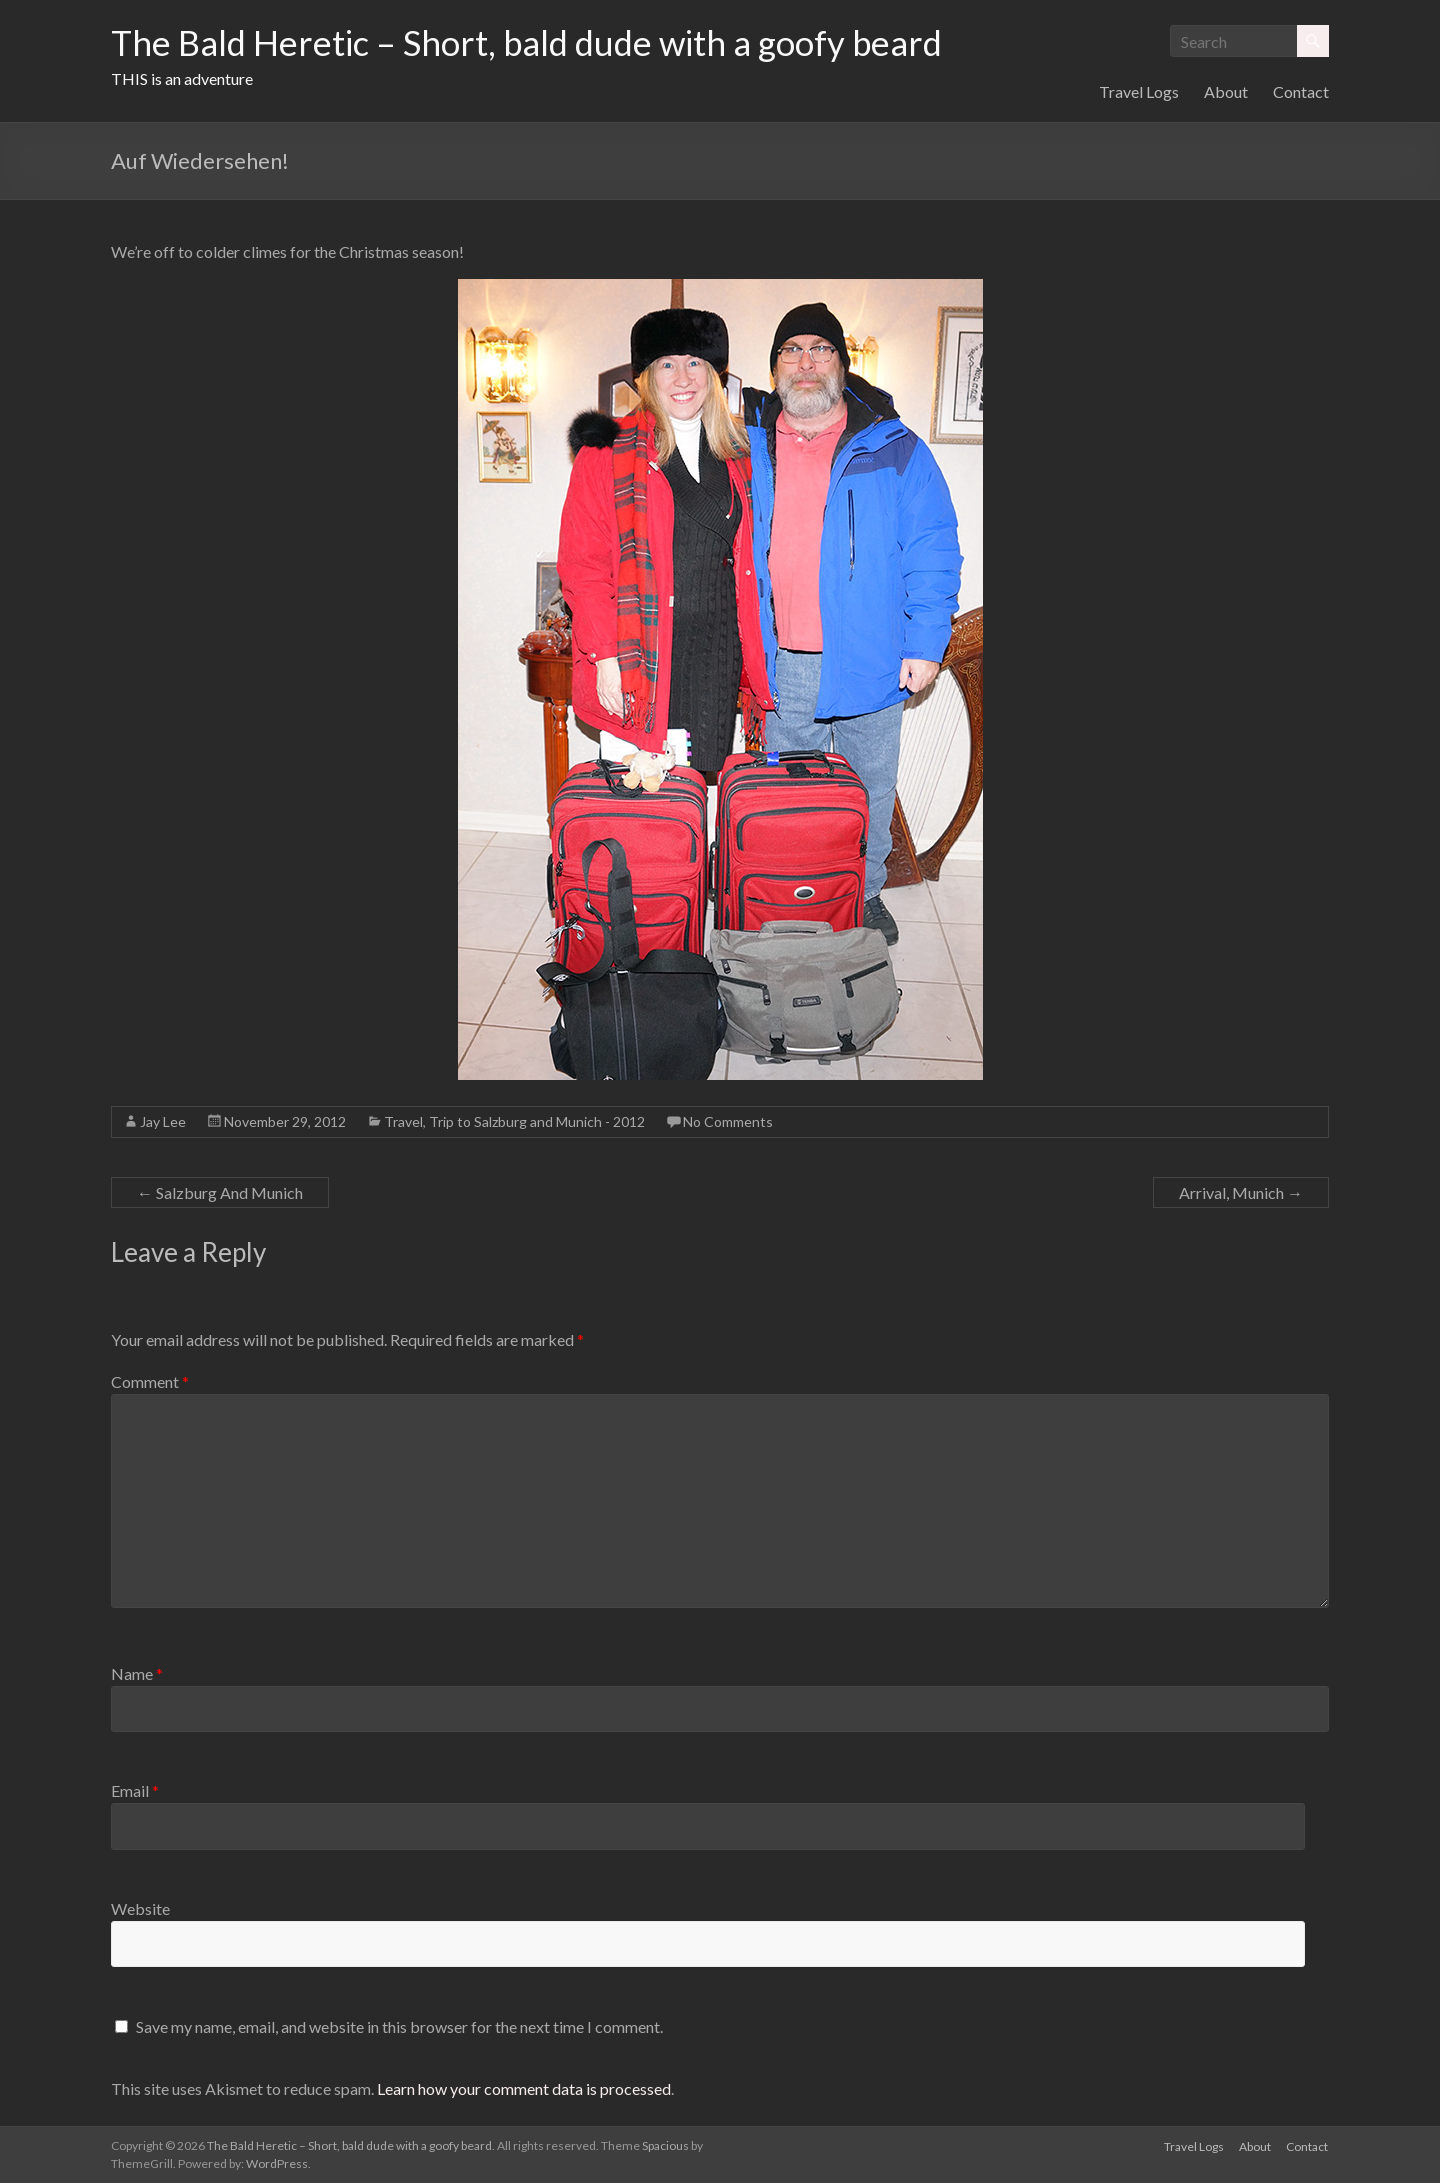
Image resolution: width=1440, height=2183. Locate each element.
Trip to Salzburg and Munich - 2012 (537, 1121)
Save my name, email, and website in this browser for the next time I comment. (399, 2026)
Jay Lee (163, 1121)
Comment (150, 1381)
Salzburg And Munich (220, 1192)
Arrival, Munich (1241, 1192)
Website (140, 1908)
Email (135, 1790)
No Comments (728, 1121)
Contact (1301, 91)
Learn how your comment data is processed (524, 2088)
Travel (403, 1121)
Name (137, 1673)
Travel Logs (1139, 91)
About (1226, 91)
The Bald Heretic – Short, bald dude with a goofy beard (540, 43)
